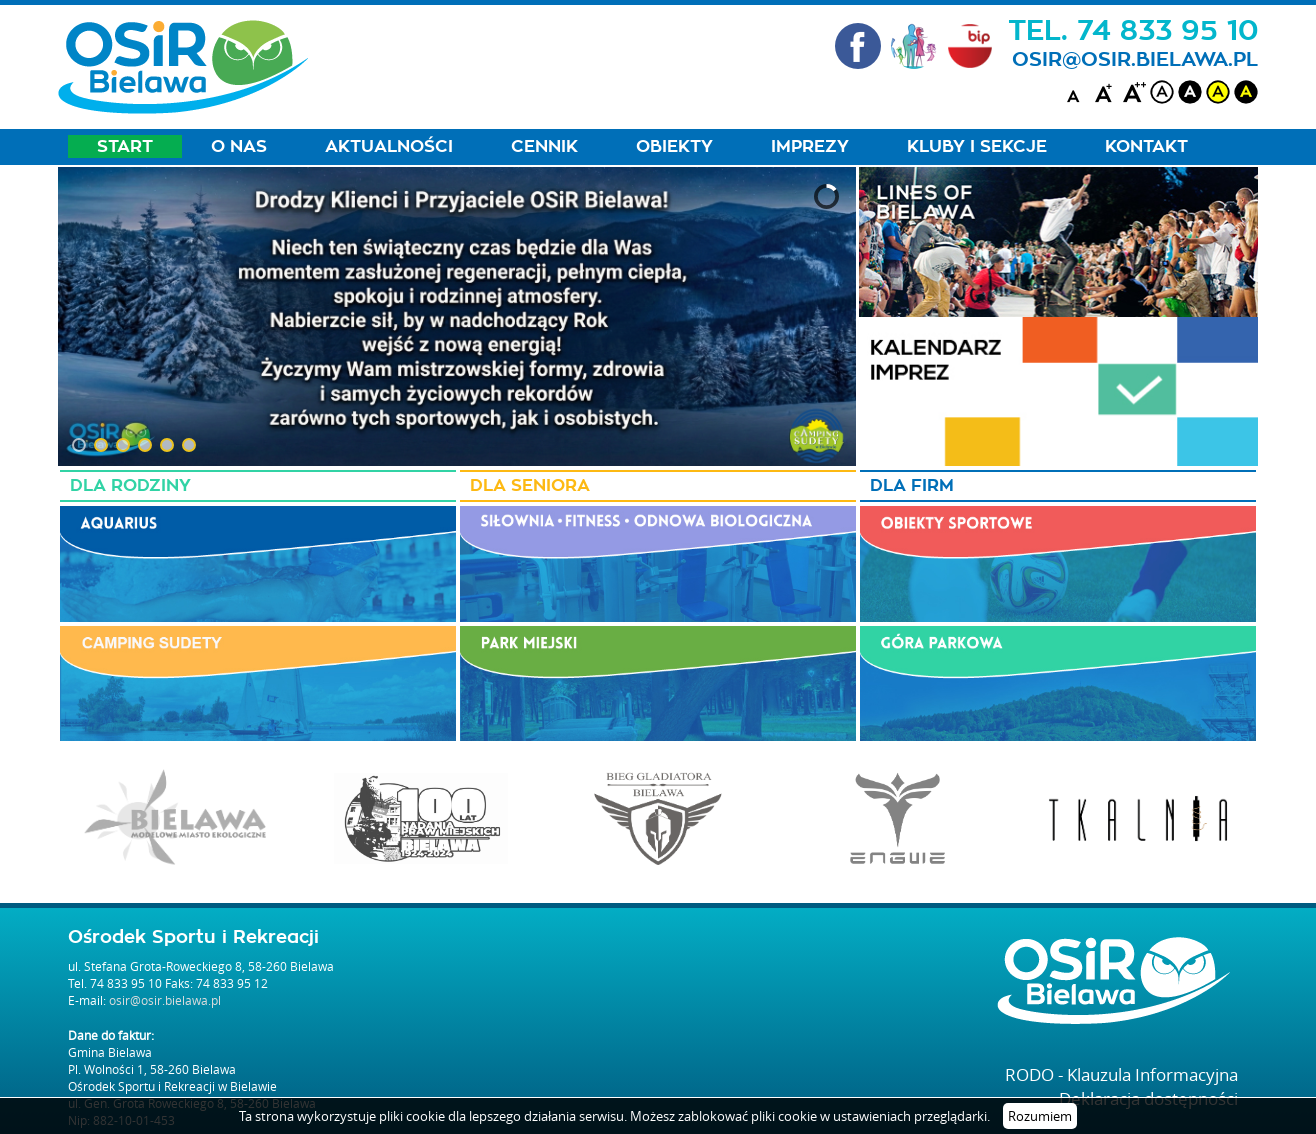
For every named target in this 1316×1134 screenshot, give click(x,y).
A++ (1134, 92)
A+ (1106, 92)
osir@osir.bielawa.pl (1135, 59)
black (1190, 92)
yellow (1218, 92)
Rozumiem (1040, 1116)
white (1162, 92)
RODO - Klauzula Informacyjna (1121, 1074)
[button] (79, 445)
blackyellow (1246, 92)
